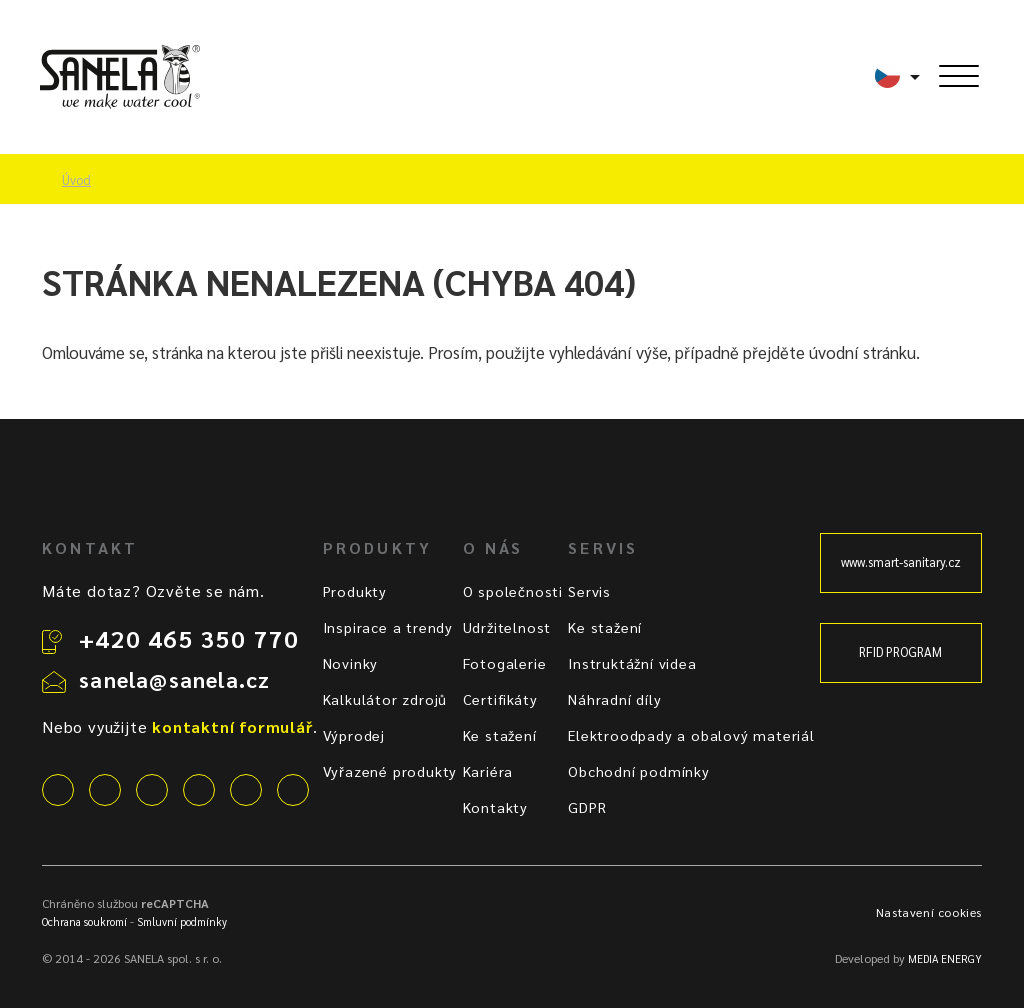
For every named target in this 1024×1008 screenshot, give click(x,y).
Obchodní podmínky (639, 771)
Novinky (351, 663)
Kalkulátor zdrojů (385, 699)
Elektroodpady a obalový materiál (691, 735)
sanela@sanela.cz (174, 679)
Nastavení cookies (929, 912)
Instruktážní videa (632, 663)
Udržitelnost (507, 627)
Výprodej (354, 735)
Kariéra (488, 771)
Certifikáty (500, 699)
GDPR (587, 807)
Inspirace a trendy (388, 627)
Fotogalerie (505, 663)
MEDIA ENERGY (945, 958)
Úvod (76, 180)
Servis (589, 591)
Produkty (355, 591)
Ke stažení (500, 735)
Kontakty (495, 807)
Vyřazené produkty (390, 771)
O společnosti (513, 591)
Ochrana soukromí (84, 921)
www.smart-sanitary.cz (901, 562)
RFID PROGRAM (900, 652)
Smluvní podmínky (182, 921)
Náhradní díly (614, 699)
